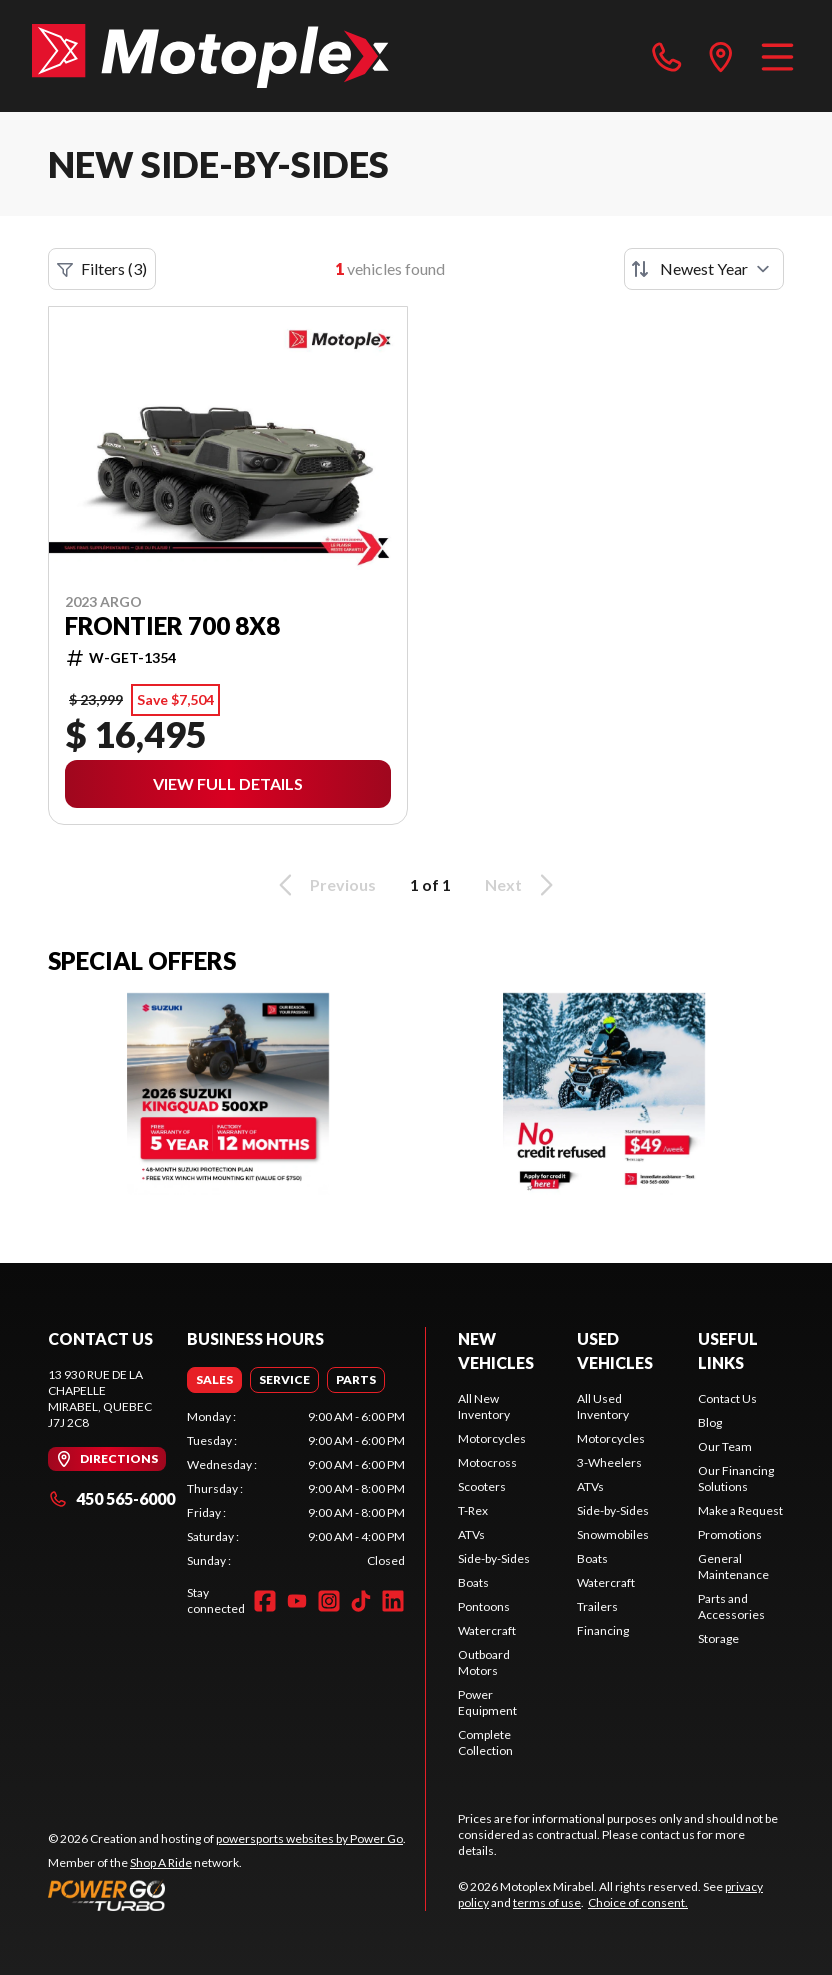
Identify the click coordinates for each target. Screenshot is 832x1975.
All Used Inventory (603, 1406)
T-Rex (473, 1510)
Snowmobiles (613, 1534)
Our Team (725, 1446)
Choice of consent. (638, 1902)
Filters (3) (102, 269)
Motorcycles (492, 1438)
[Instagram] (329, 1601)
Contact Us (727, 1398)
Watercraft (487, 1630)
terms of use (547, 1902)
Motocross (487, 1462)
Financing (603, 1630)
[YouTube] (297, 1601)
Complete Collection (485, 1742)
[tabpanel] (296, 1489)
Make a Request (740, 1510)
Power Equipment (487, 1702)
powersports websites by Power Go (309, 1838)
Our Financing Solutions (736, 1478)
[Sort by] (704, 269)
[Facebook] (265, 1601)
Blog (710, 1422)
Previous (324, 885)
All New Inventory (484, 1406)
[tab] (214, 1380)
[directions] (721, 56)
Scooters (482, 1486)
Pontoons (484, 1606)
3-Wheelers (609, 1462)
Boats (473, 1582)
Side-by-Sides (494, 1558)
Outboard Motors (484, 1662)
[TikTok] (361, 1601)
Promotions (730, 1534)
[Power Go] (227, 1895)
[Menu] (777, 56)
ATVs (471, 1534)
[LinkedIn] (393, 1601)
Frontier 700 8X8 (172, 626)
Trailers (597, 1606)
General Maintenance (733, 1566)
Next (522, 885)
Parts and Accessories (731, 1606)
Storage (718, 1638)
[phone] (667, 56)
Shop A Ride (161, 1862)
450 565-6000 (111, 1498)
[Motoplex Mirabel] (210, 56)
